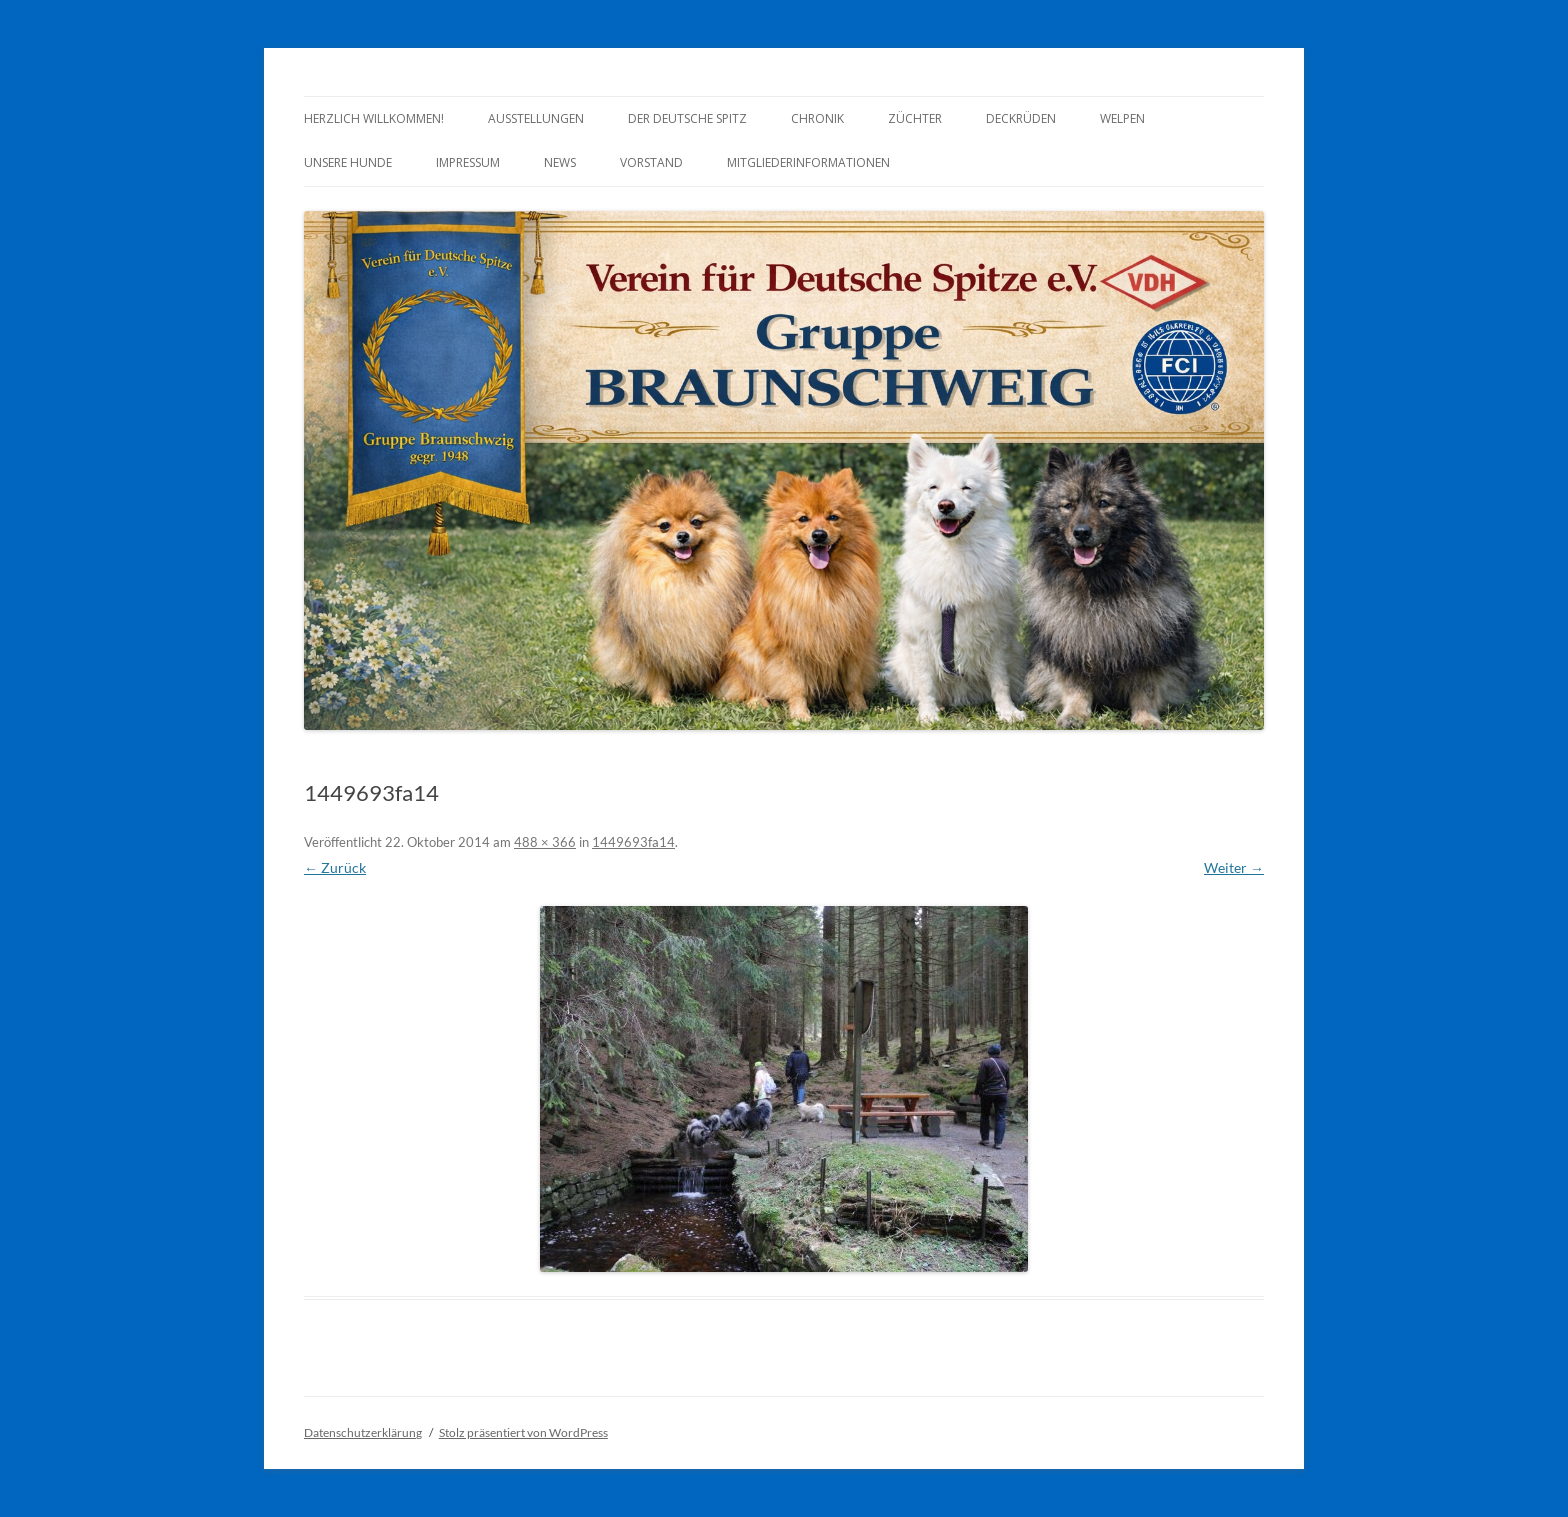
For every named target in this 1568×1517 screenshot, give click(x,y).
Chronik (817, 118)
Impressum (468, 162)
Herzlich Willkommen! (374, 118)
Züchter (915, 118)
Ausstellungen (536, 118)
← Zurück (335, 867)
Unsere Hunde (348, 162)
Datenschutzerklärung (363, 1432)
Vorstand (651, 162)
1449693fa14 (633, 842)
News (560, 162)
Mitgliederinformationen (808, 162)
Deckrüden (1021, 118)
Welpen (1122, 118)
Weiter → (1234, 867)
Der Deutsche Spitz (687, 118)
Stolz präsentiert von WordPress (523, 1432)
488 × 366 (545, 842)
